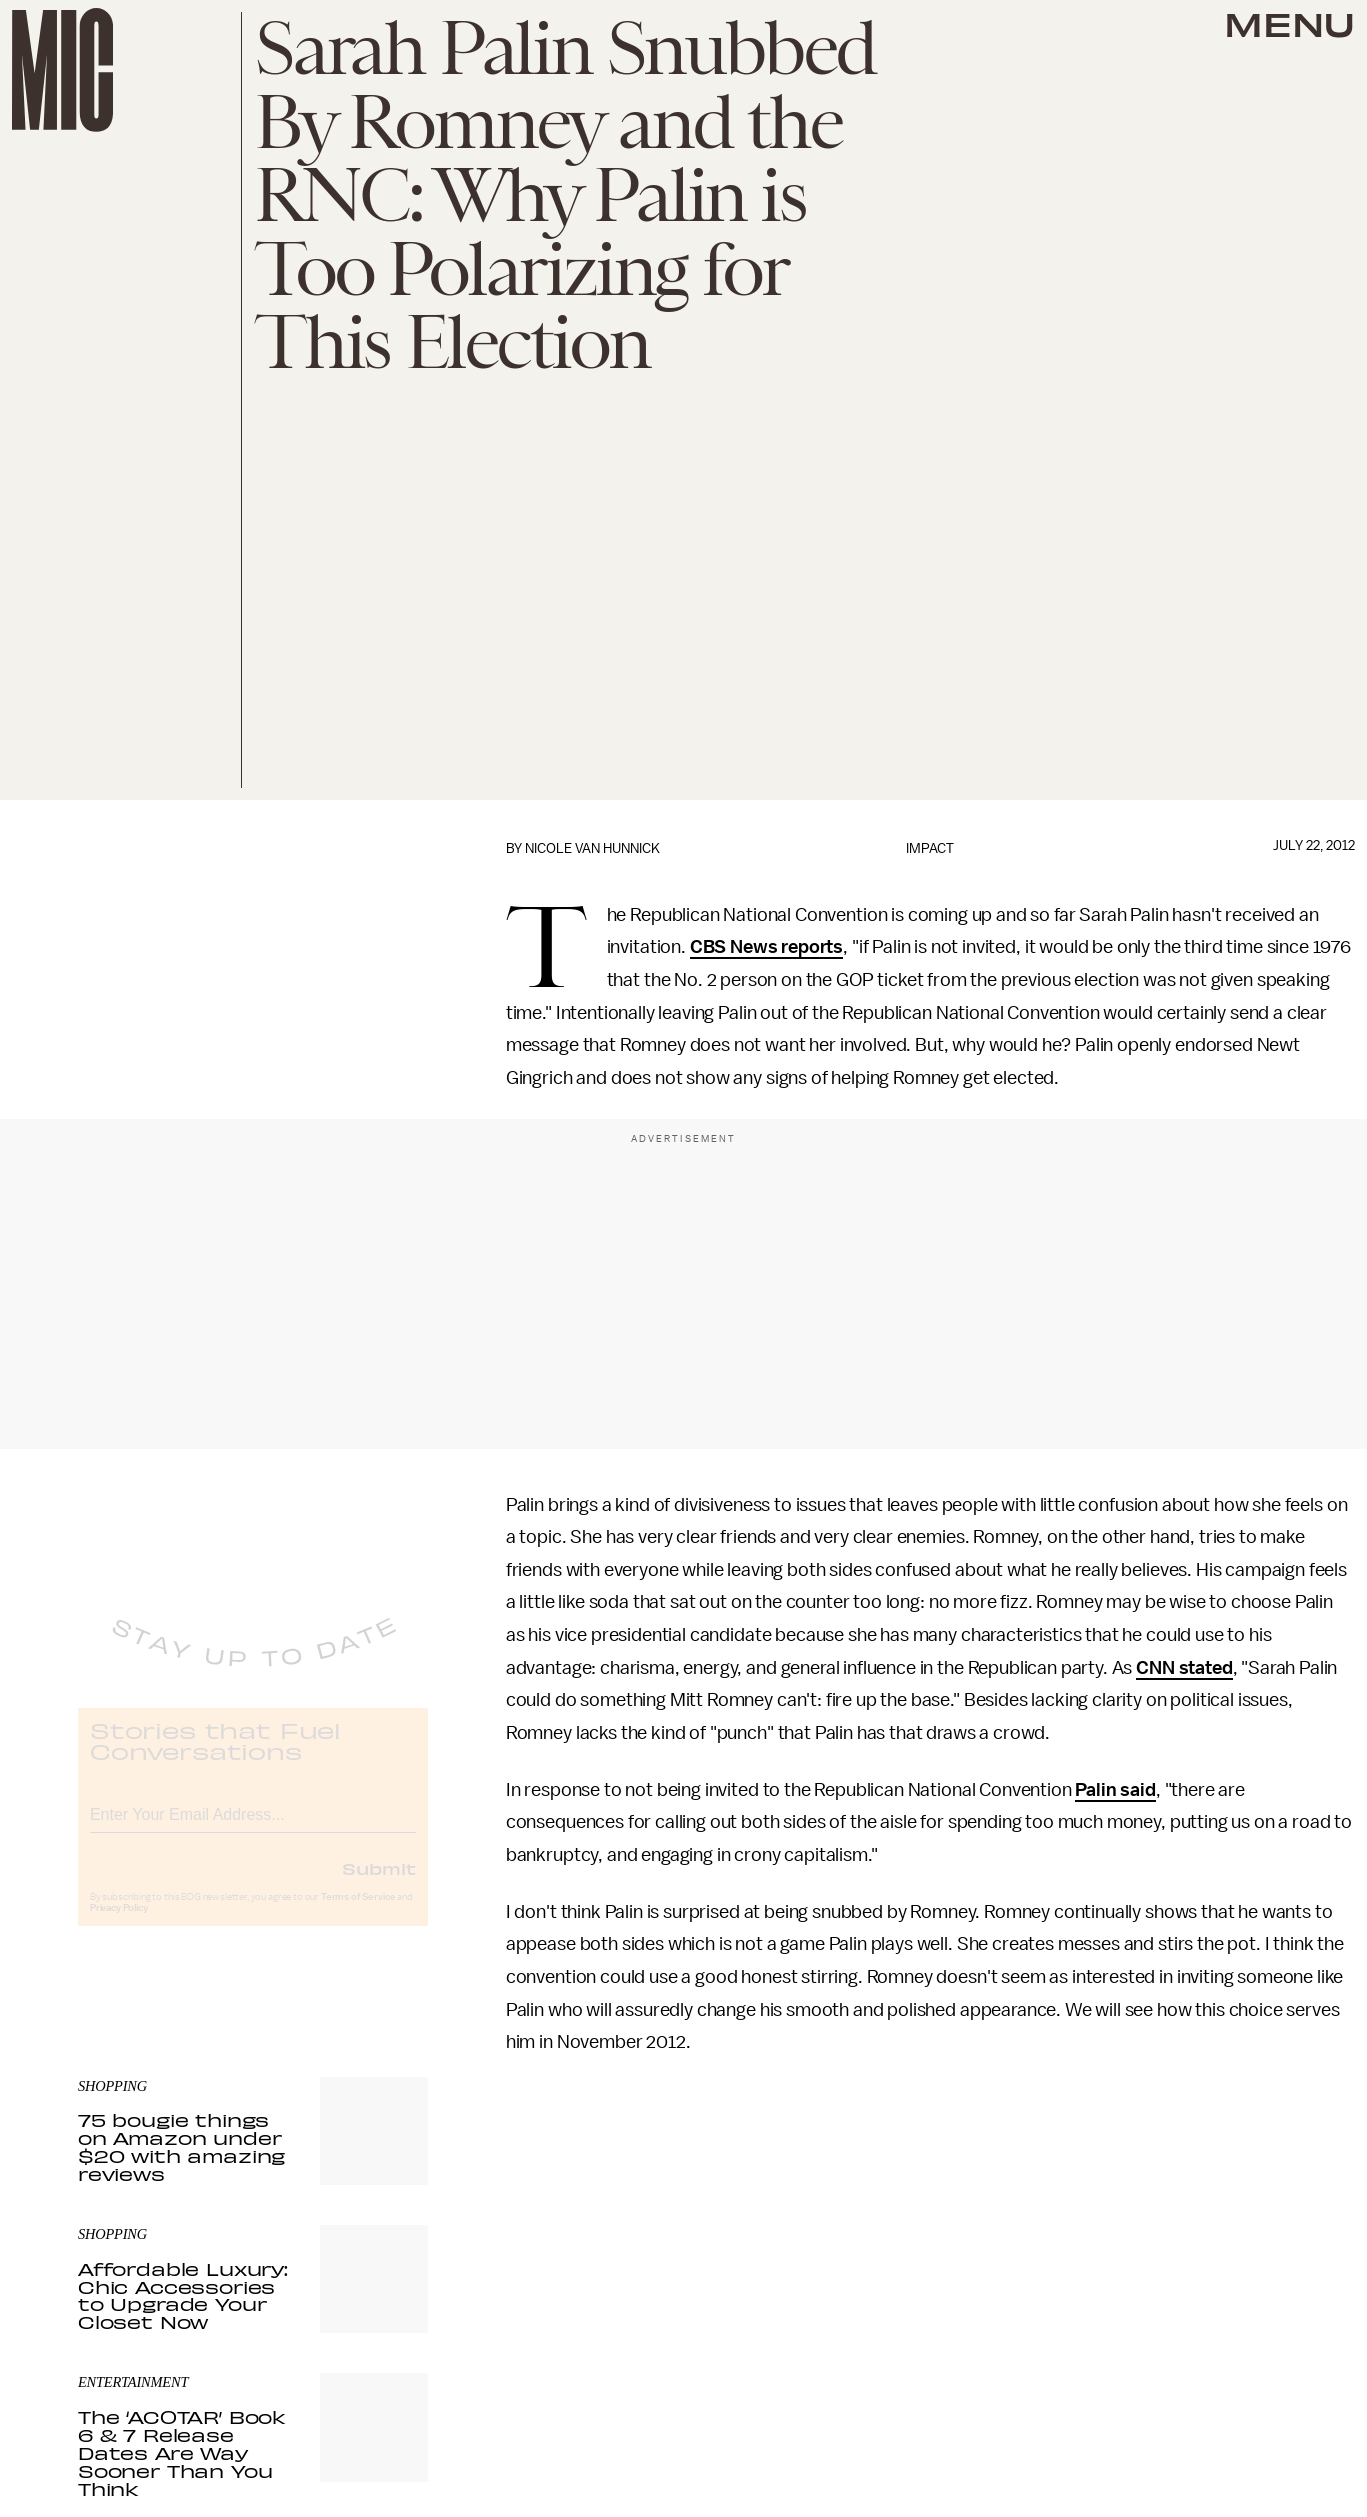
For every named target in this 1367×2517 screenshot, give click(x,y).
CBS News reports (766, 947)
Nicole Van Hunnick (592, 848)
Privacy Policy (119, 1925)
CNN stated (1184, 1668)
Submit (379, 1885)
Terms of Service (358, 1914)
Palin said (1115, 1790)
